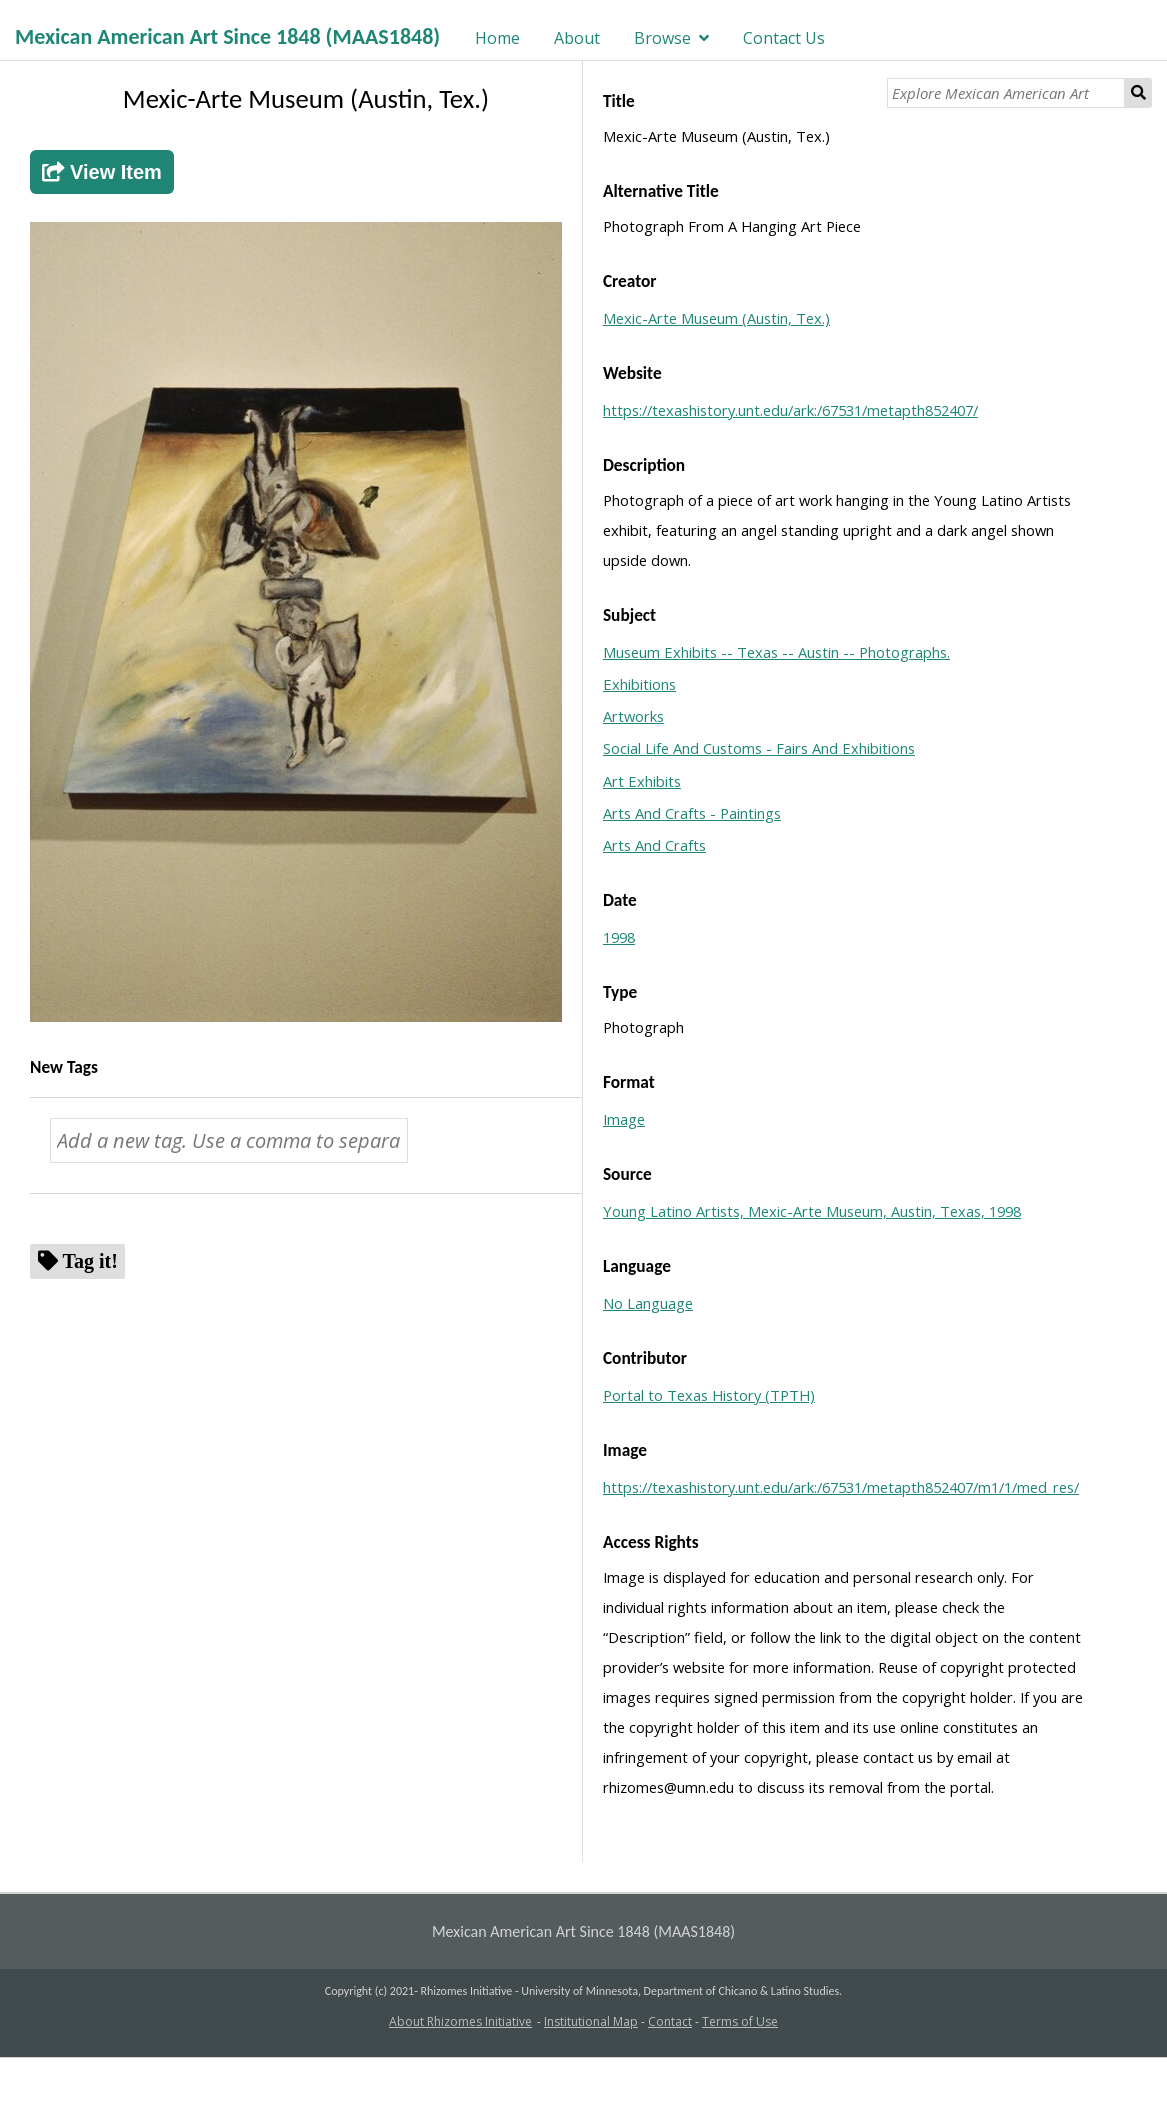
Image (624, 1119)
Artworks (633, 716)
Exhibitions (639, 684)
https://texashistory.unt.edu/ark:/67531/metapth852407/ (790, 410)
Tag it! (90, 1260)
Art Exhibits (642, 781)
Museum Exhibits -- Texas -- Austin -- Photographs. (776, 652)
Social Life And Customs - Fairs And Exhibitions (759, 748)
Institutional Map (591, 2021)
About (577, 38)
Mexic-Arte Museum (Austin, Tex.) (716, 318)
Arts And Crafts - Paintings (692, 813)
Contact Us (784, 38)
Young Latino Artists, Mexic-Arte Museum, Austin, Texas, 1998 (812, 1211)
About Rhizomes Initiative (460, 2021)
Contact (670, 2021)
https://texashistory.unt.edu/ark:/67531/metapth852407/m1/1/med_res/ (841, 1487)
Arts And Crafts (654, 845)
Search (1138, 93)
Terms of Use (740, 2021)
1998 (619, 937)
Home (497, 38)
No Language (648, 1303)
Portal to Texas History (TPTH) (709, 1395)
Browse (662, 38)
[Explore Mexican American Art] (1006, 93)
